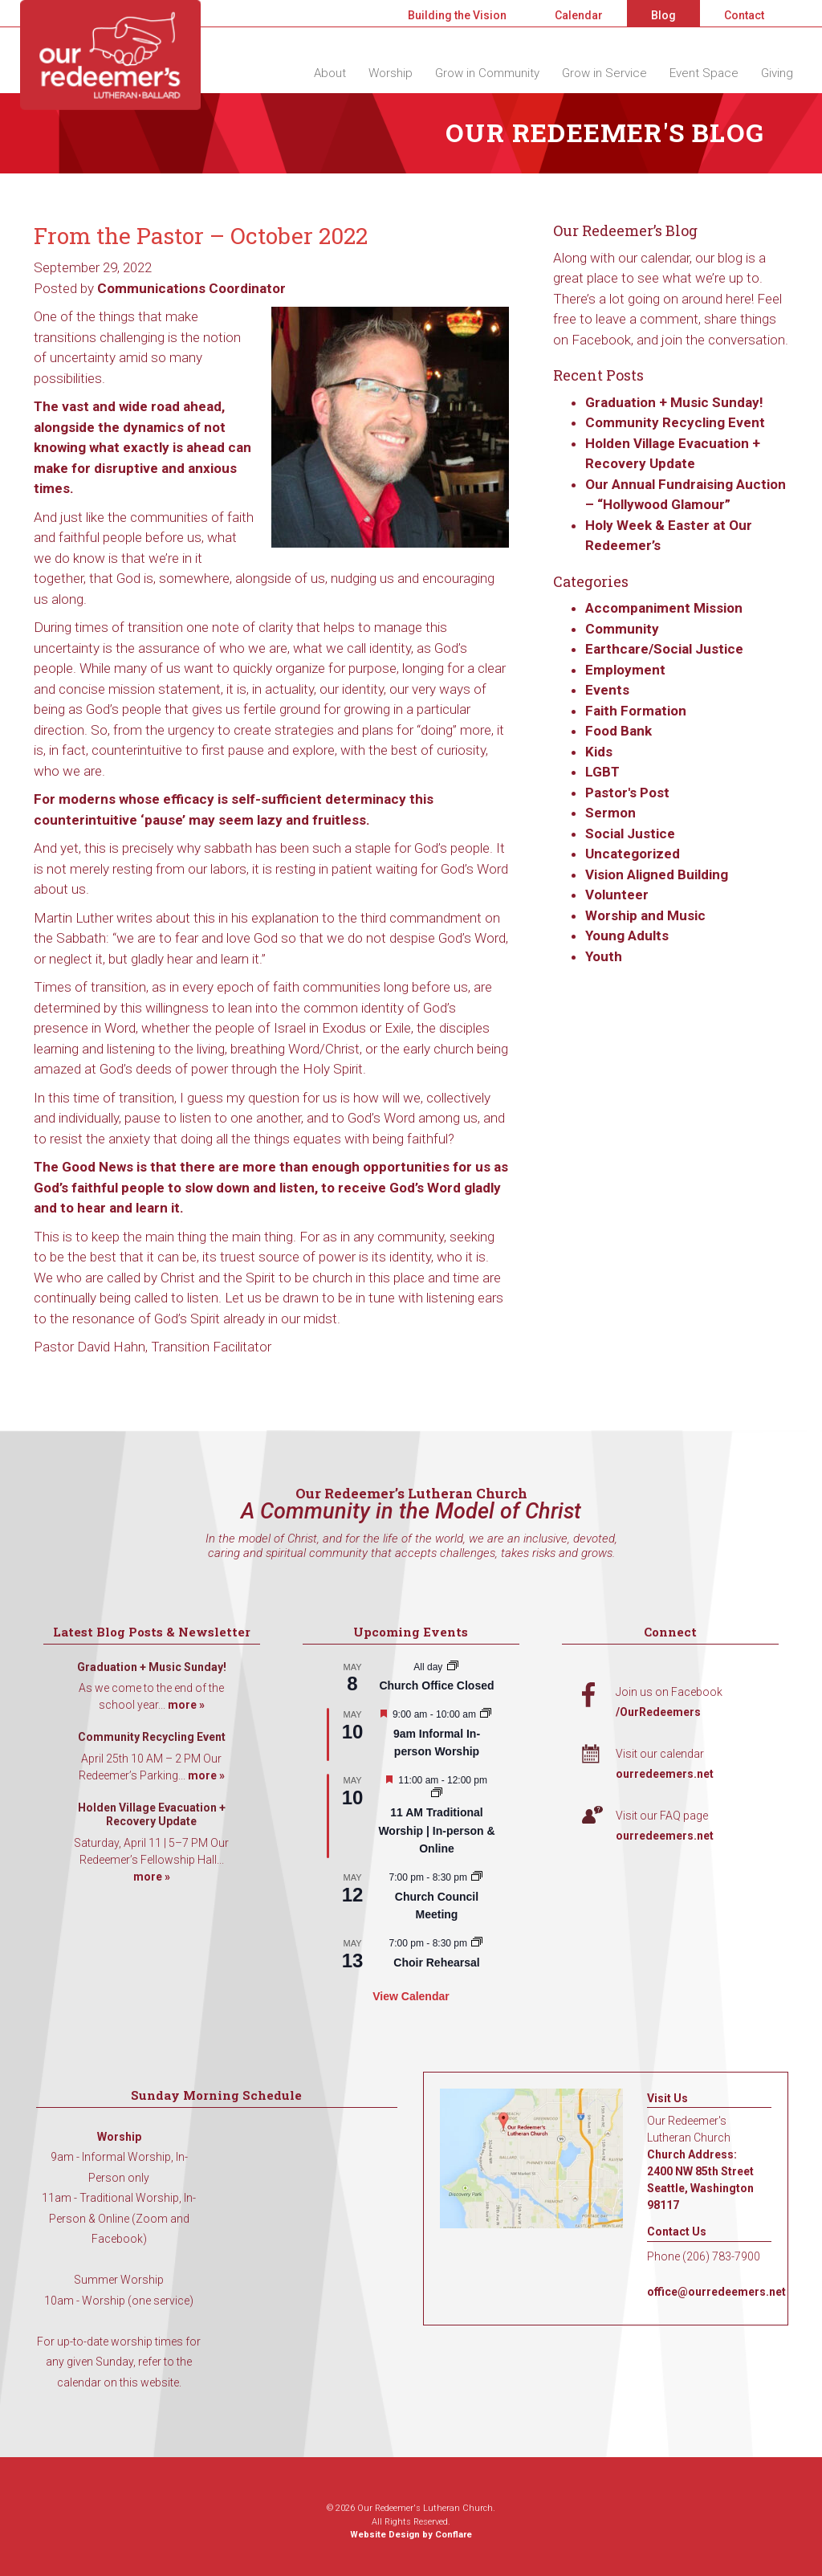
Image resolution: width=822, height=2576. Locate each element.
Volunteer (617, 895)
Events (607, 690)
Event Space (704, 73)
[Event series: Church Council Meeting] (476, 1877)
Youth (603, 956)
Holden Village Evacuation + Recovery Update (152, 1814)
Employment (625, 670)
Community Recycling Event (675, 422)
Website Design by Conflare (411, 2534)
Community (622, 629)
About (330, 73)
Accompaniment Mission (664, 608)
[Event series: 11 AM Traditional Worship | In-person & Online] (436, 1794)
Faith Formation (635, 711)
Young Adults (627, 935)
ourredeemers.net (665, 1773)
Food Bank (618, 731)
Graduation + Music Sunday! (674, 402)
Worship (390, 73)
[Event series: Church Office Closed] (452, 1667)
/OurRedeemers (658, 1712)
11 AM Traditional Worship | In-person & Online (436, 1830)
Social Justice (630, 833)
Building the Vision (457, 15)
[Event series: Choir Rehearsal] (476, 1943)
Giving (777, 73)
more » (186, 1704)
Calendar (579, 15)
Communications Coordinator (191, 288)
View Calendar (410, 1996)
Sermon (610, 813)
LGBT (602, 772)
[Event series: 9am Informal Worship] (485, 1714)
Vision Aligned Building (656, 874)
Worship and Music (645, 915)
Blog (663, 15)
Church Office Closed (436, 1685)
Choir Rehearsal (436, 1962)
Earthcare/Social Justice (664, 649)
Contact (744, 15)
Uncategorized (632, 854)
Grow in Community (487, 73)
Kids (598, 752)
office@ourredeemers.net (716, 2291)
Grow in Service (604, 73)
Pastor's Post (627, 793)
